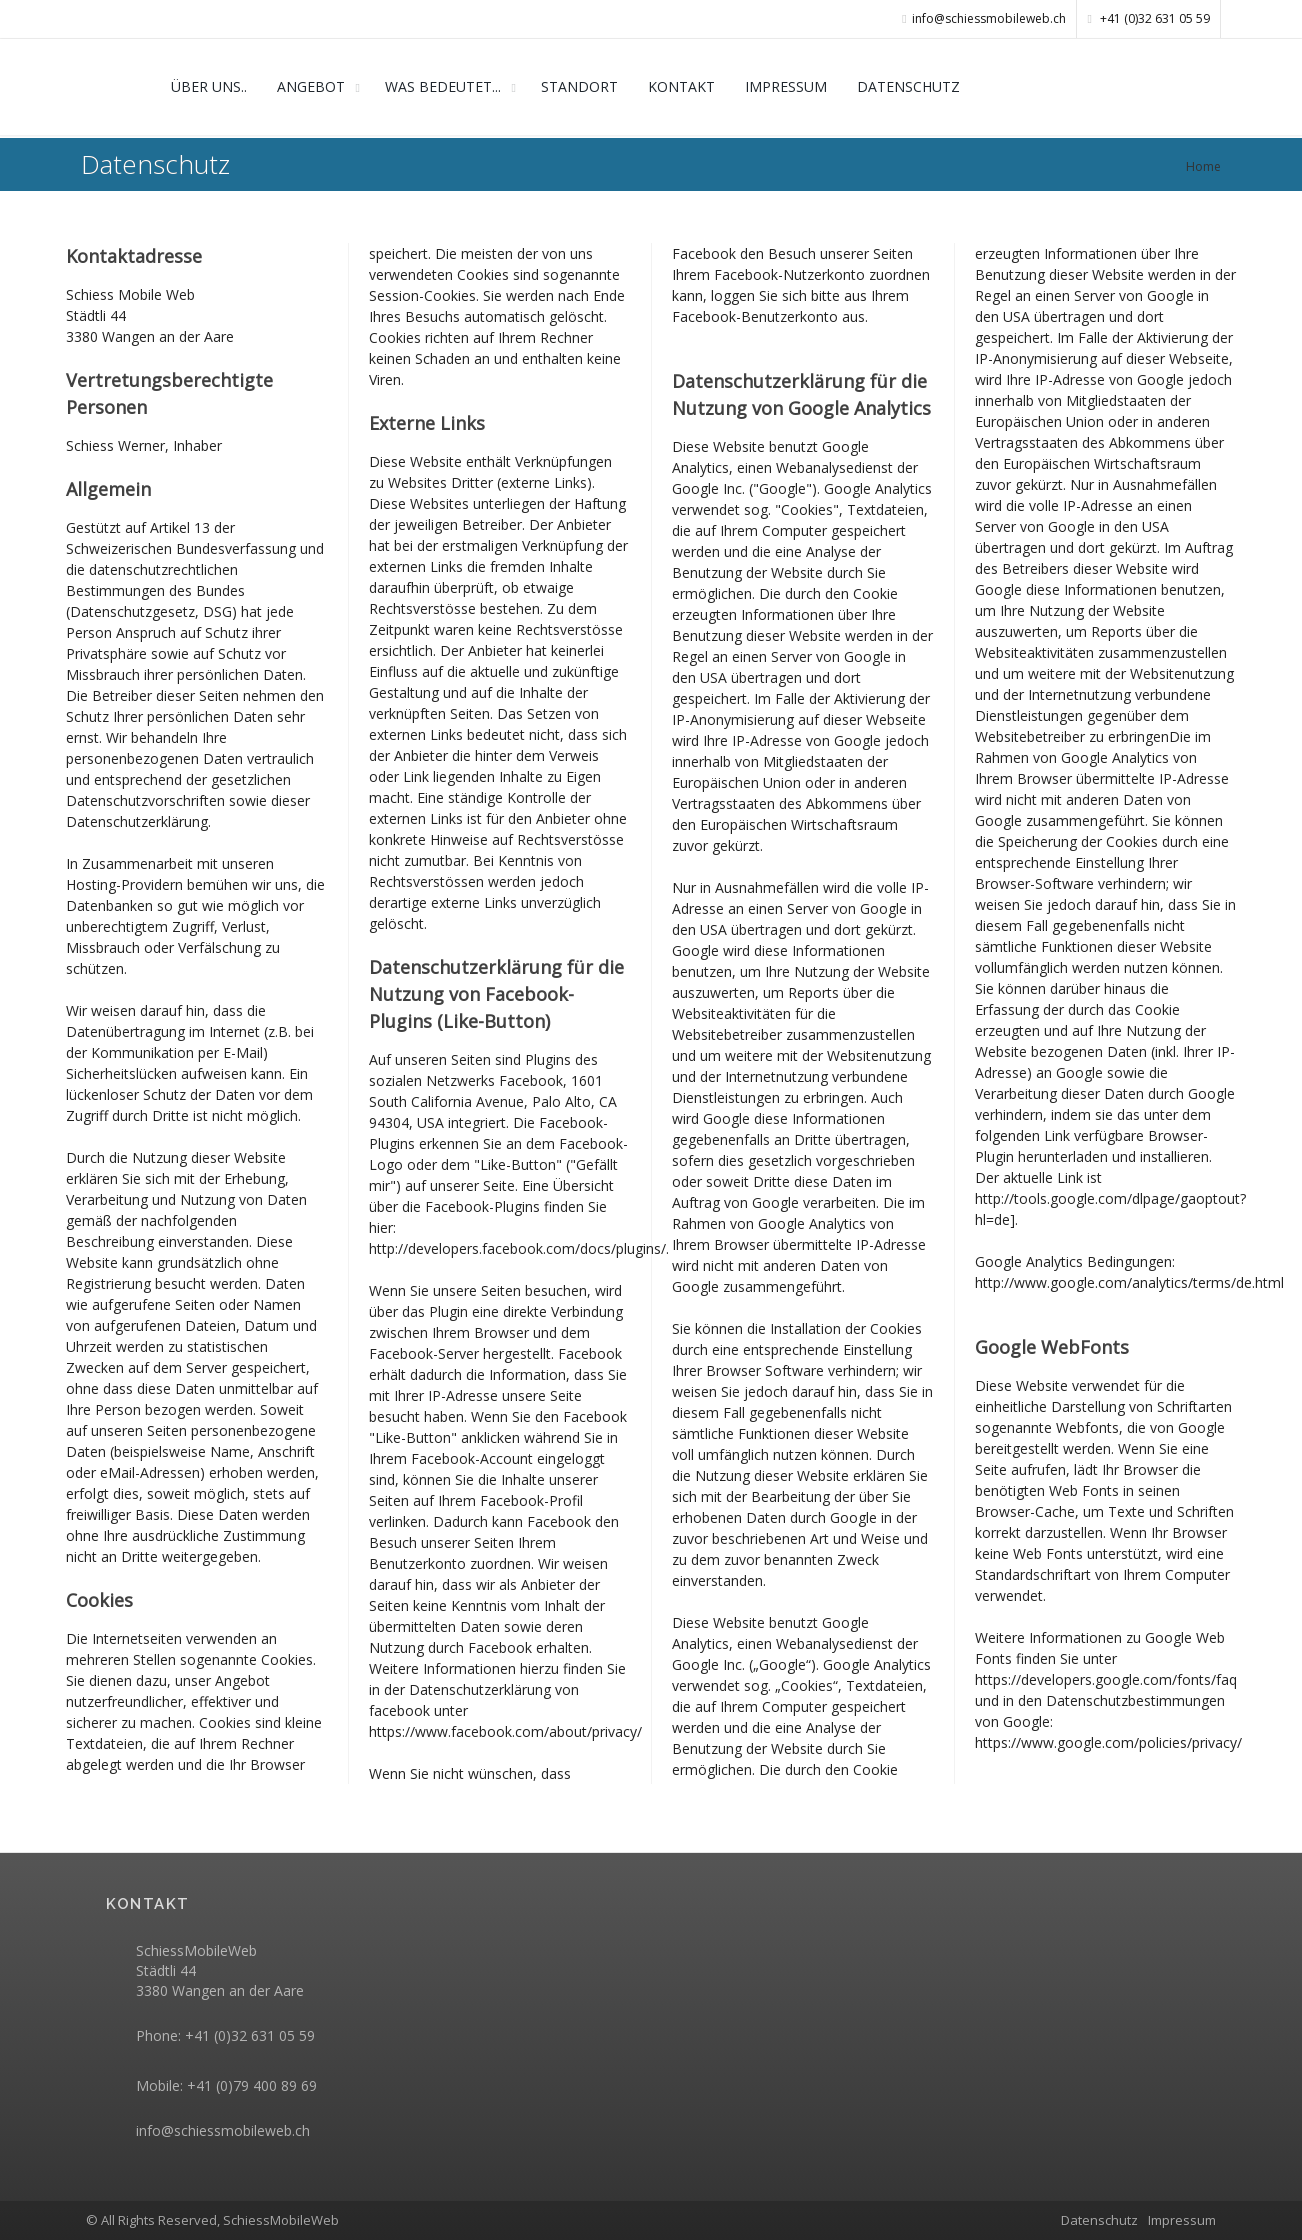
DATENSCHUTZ (908, 86)
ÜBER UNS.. (209, 86)
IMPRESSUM (786, 86)
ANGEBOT (311, 86)
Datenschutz (1099, 2220)
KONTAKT (681, 86)
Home (1203, 166)
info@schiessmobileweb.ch (223, 2130)
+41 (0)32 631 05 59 (1149, 18)
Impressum (1182, 2220)
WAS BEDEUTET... (443, 86)
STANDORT (579, 86)
